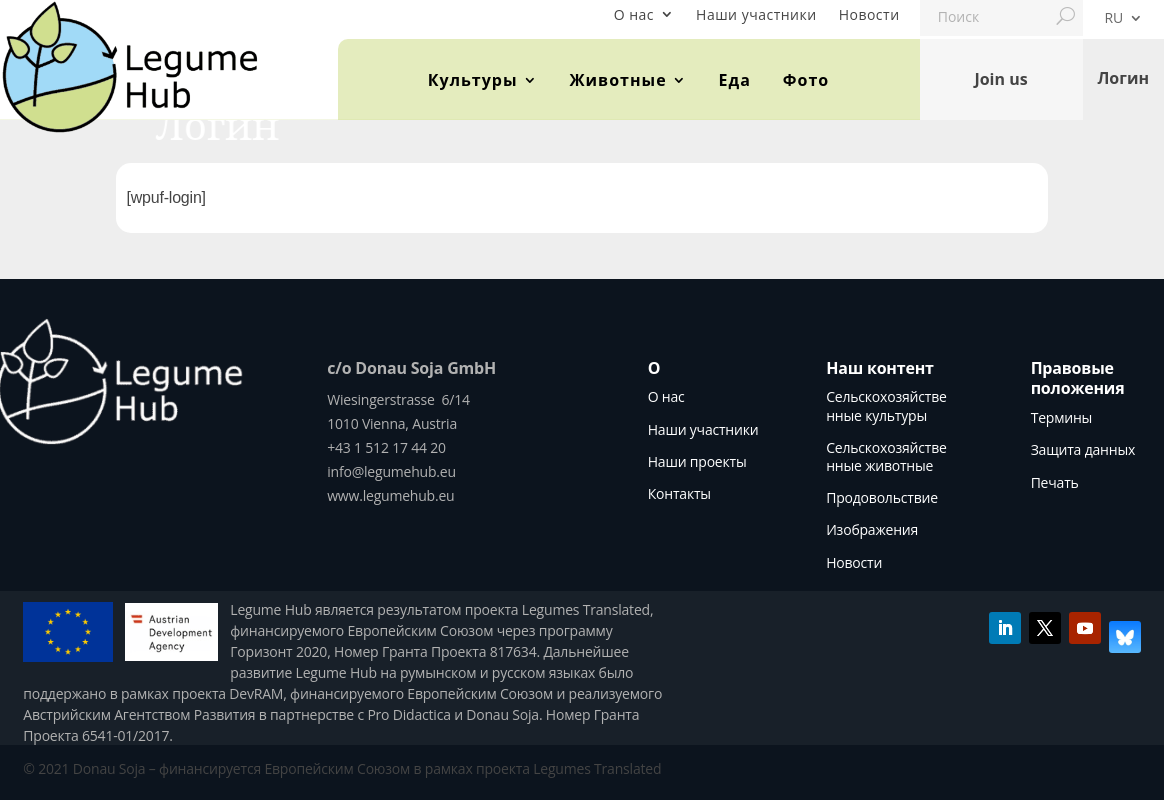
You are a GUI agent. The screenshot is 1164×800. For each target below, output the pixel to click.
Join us (1000, 79)
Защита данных (1083, 449)
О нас (634, 14)
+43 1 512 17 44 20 (386, 447)
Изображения (872, 529)
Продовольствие (882, 497)
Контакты (679, 493)
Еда (735, 80)
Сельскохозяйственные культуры (886, 405)
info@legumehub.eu (391, 471)
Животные (618, 80)
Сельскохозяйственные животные (886, 456)
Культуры (473, 80)
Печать (1055, 482)
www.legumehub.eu (390, 495)
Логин (1123, 79)
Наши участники (756, 14)
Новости (869, 14)
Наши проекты (697, 461)
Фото (806, 80)
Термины (1062, 417)
